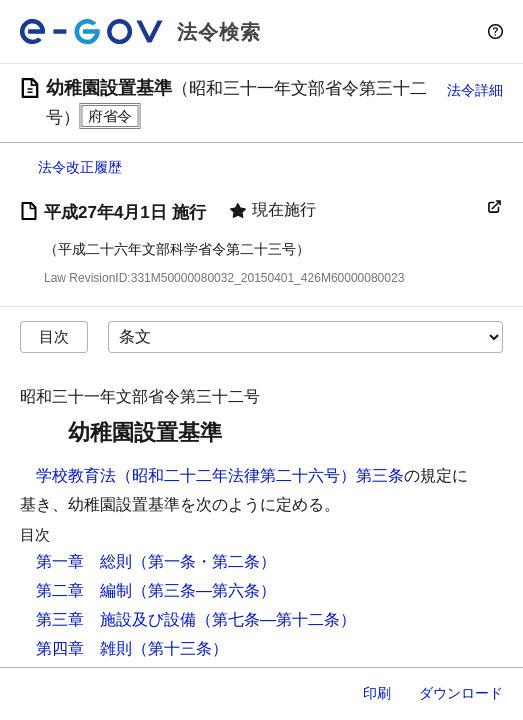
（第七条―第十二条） (276, 619)
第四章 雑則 (84, 648)
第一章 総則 (84, 561)
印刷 (377, 693)
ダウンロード (461, 693)
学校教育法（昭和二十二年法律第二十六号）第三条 (220, 475)
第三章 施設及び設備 (116, 619)
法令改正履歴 (80, 167)
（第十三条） (180, 648)
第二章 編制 (84, 590)
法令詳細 (475, 90)
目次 (54, 336)
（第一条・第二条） (204, 561)
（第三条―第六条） (204, 590)
